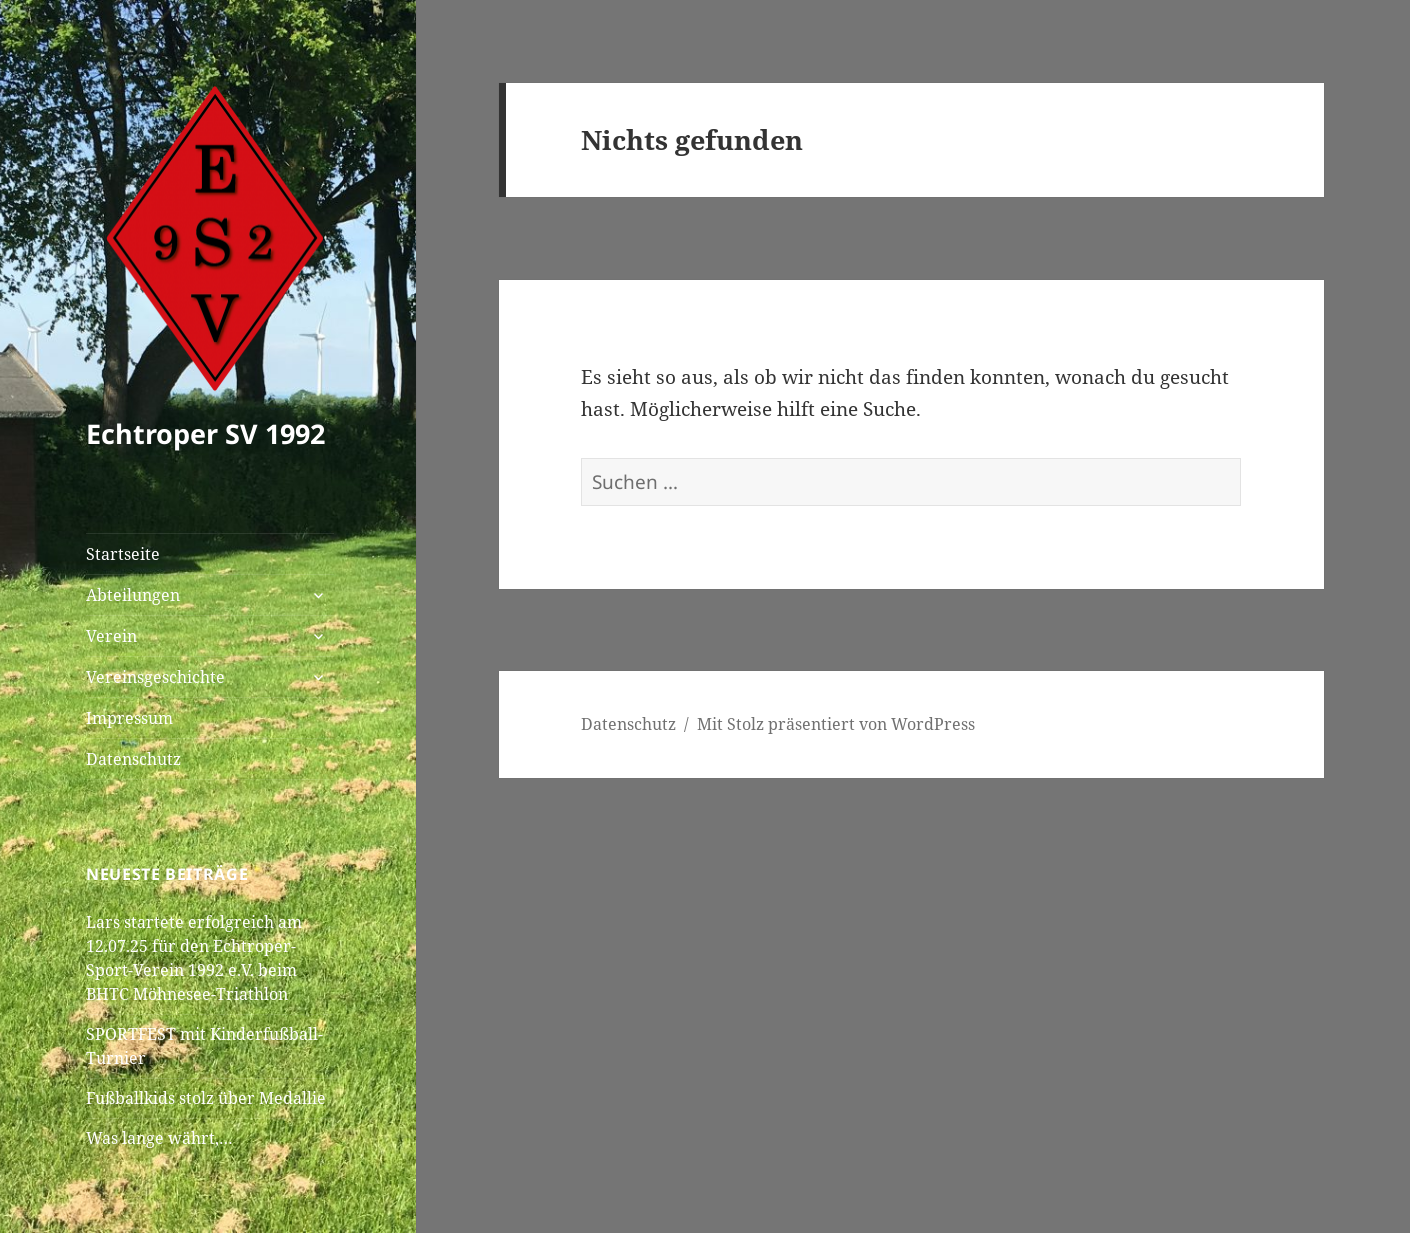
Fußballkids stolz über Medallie (206, 1098)
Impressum (129, 718)
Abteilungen (133, 595)
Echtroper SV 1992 (205, 433)
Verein (111, 636)
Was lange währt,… (159, 1138)
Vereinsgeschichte (155, 677)
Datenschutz (133, 759)
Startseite (123, 554)
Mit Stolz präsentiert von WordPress (836, 724)
